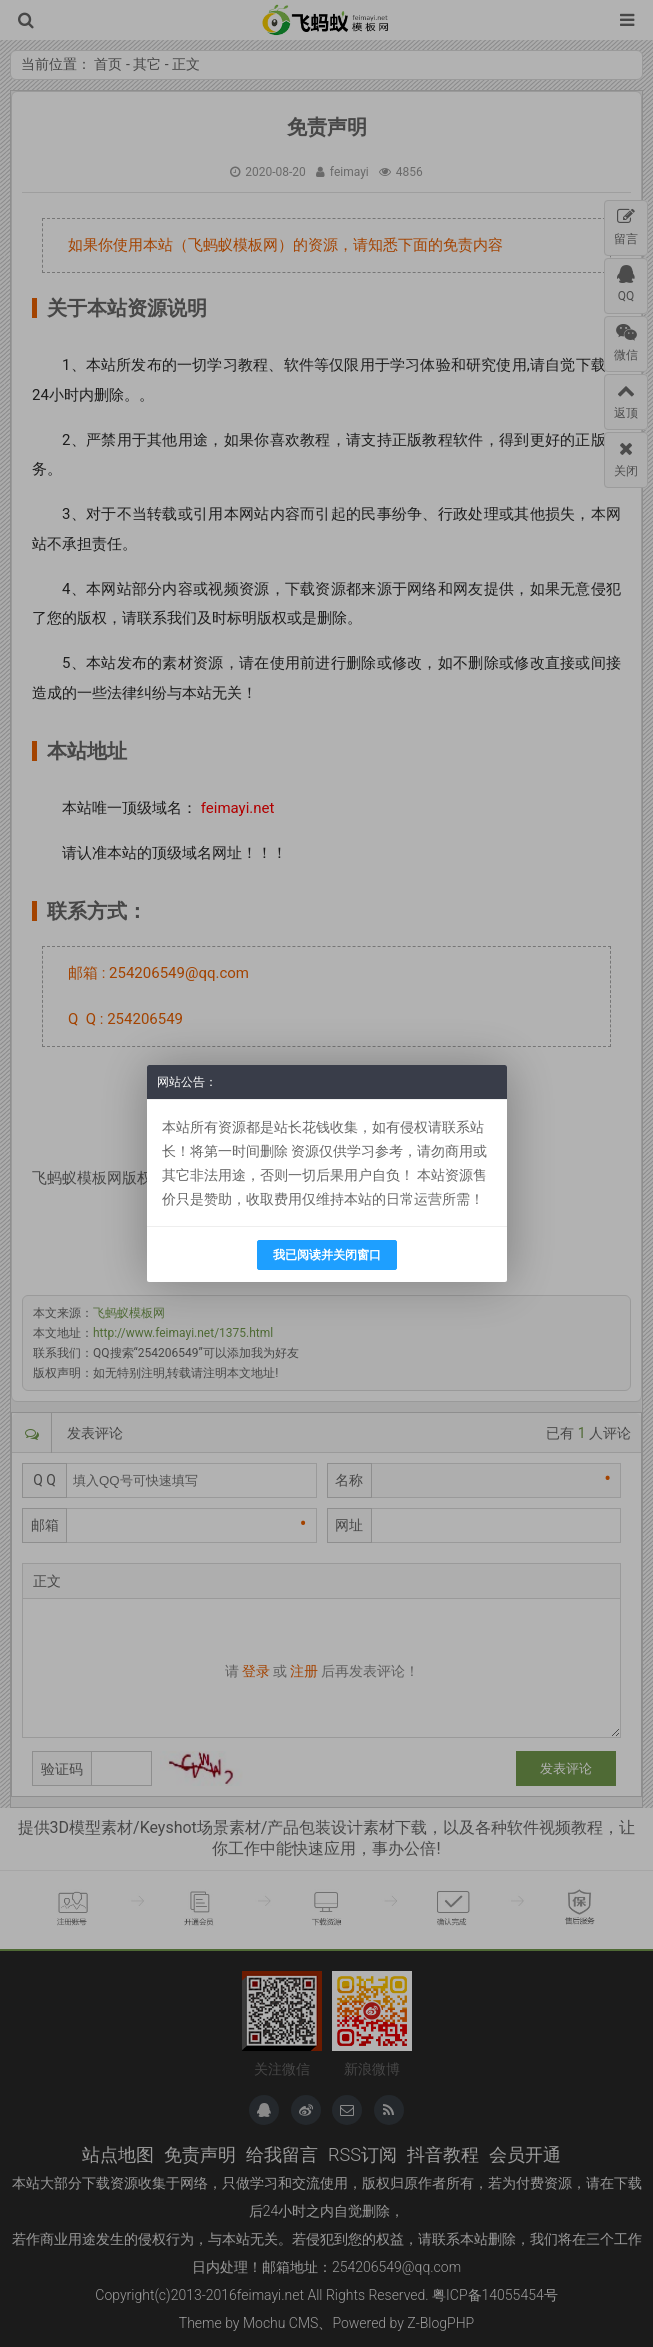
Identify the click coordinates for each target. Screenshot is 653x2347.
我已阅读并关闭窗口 (327, 1255)
